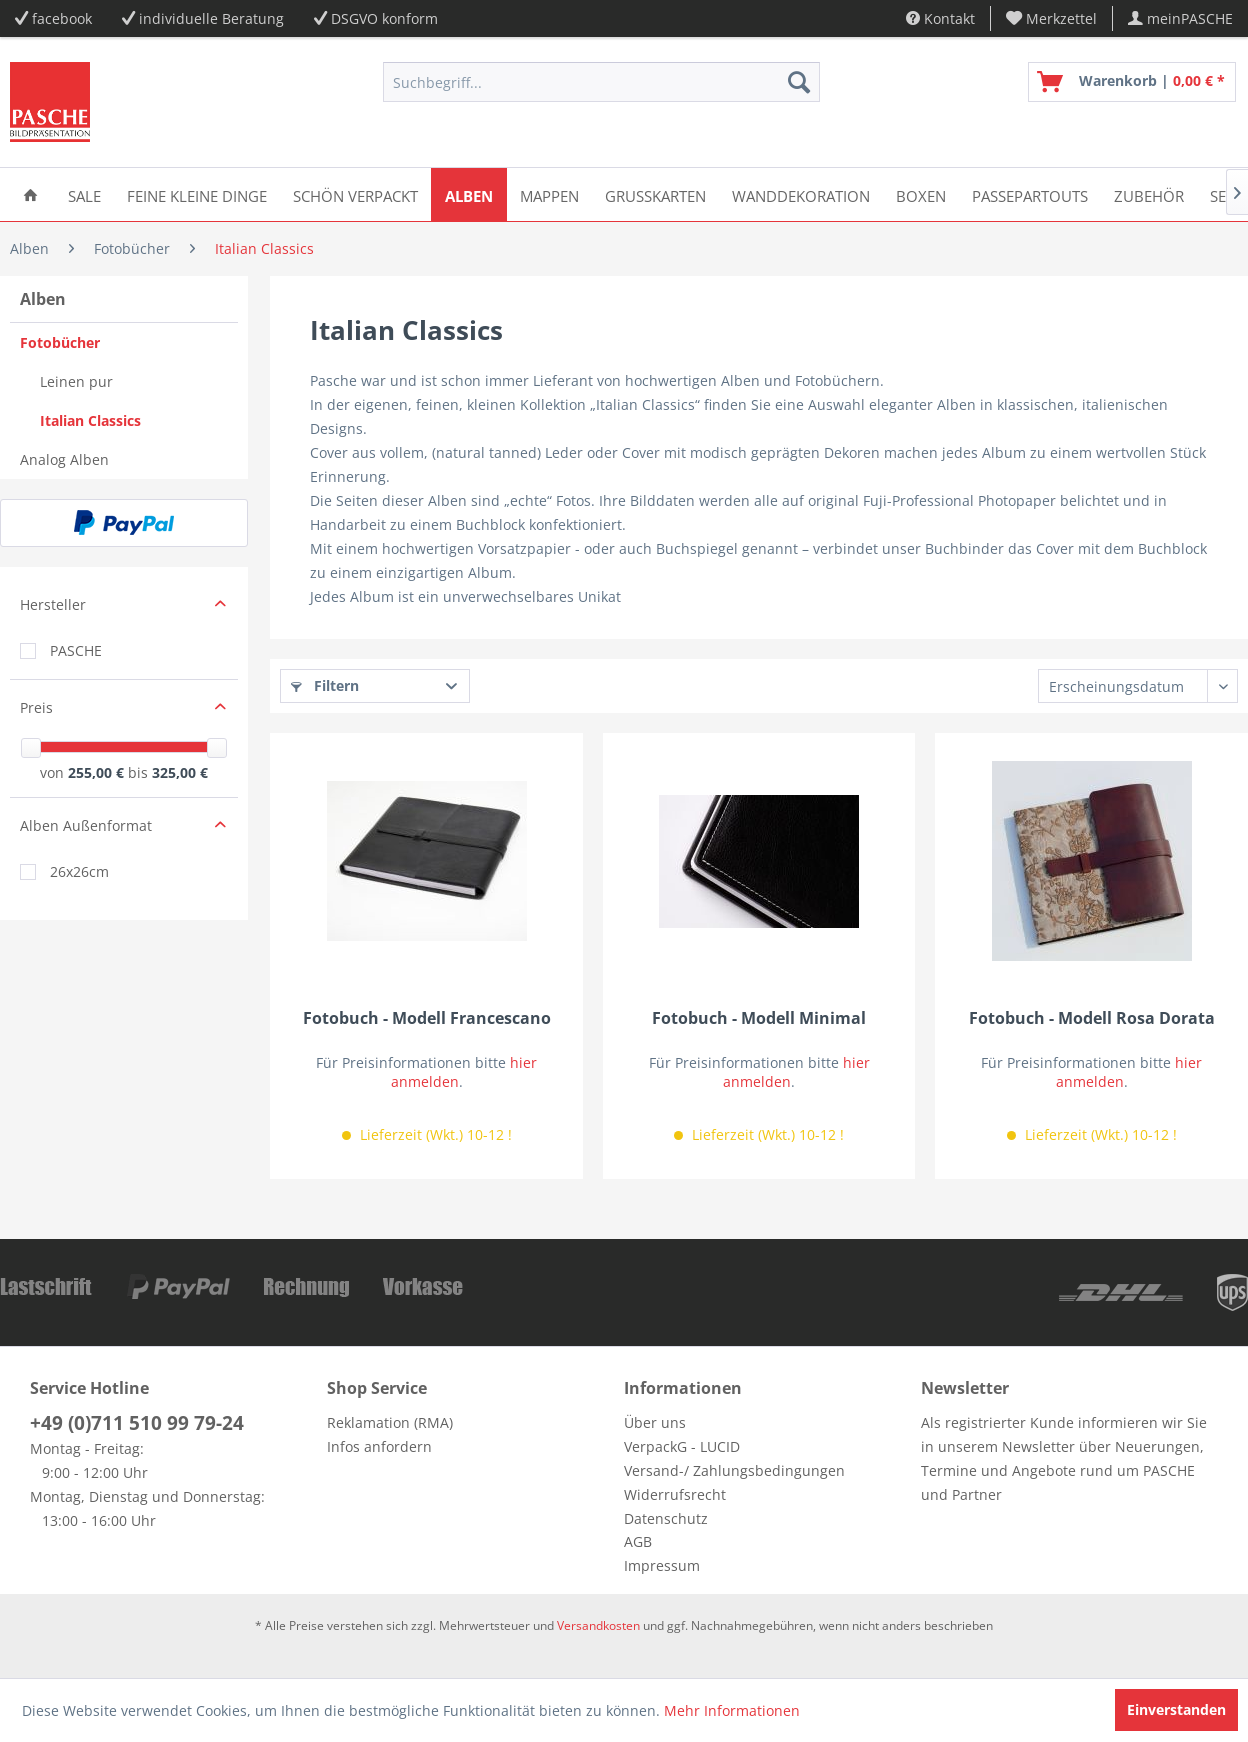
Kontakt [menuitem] (940, 18)
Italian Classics (90, 420)
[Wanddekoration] (801, 194)
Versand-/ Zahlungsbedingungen (734, 1470)
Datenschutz (666, 1518)
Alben (43, 299)
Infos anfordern (379, 1446)
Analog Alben (64, 459)
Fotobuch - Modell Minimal (759, 1018)
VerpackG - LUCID (682, 1446)
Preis (36, 707)
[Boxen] (921, 194)
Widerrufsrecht (675, 1494)
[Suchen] (799, 82)
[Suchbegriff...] (601, 82)
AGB (638, 1541)
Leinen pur (76, 381)
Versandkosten (598, 1625)
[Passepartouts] (1030, 194)
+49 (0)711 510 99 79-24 (137, 1423)
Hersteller (53, 604)
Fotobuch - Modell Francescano (427, 1018)
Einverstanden (1176, 1709)
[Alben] (469, 194)
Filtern (325, 685)
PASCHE (76, 650)
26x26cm (79, 871)
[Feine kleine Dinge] (197, 194)
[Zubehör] (1149, 194)
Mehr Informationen (732, 1710)
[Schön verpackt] (355, 194)
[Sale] (84, 194)
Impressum (662, 1565)
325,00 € (180, 772)
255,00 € (98, 772)
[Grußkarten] (655, 194)
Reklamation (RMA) (390, 1422)
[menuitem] (1052, 18)
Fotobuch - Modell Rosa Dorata (1092, 1018)
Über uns (655, 1422)
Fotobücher (60, 342)
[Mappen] (549, 194)
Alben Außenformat (86, 825)
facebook (62, 18)
